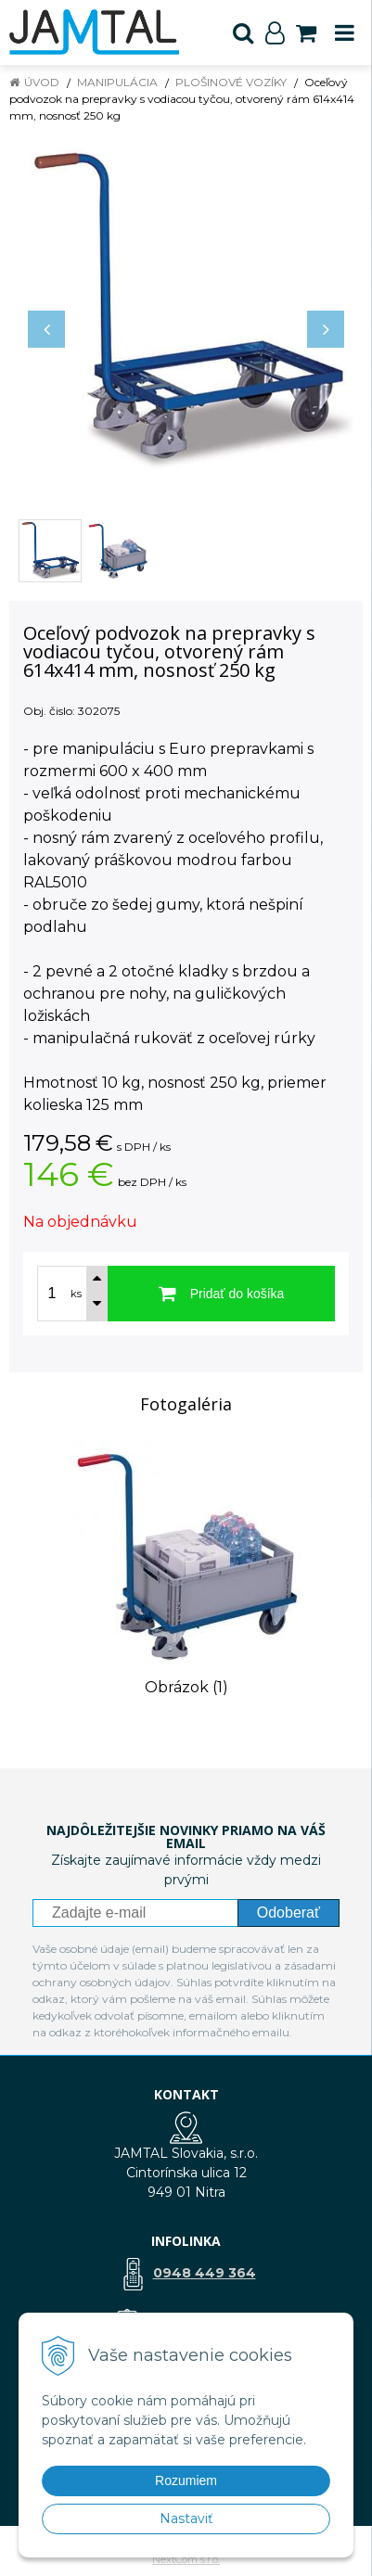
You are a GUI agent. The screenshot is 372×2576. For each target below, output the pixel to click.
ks (76, 1293)
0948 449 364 (204, 2272)
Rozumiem (186, 2480)
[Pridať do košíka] (221, 1293)
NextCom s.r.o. (186, 2559)
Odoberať (288, 1912)
